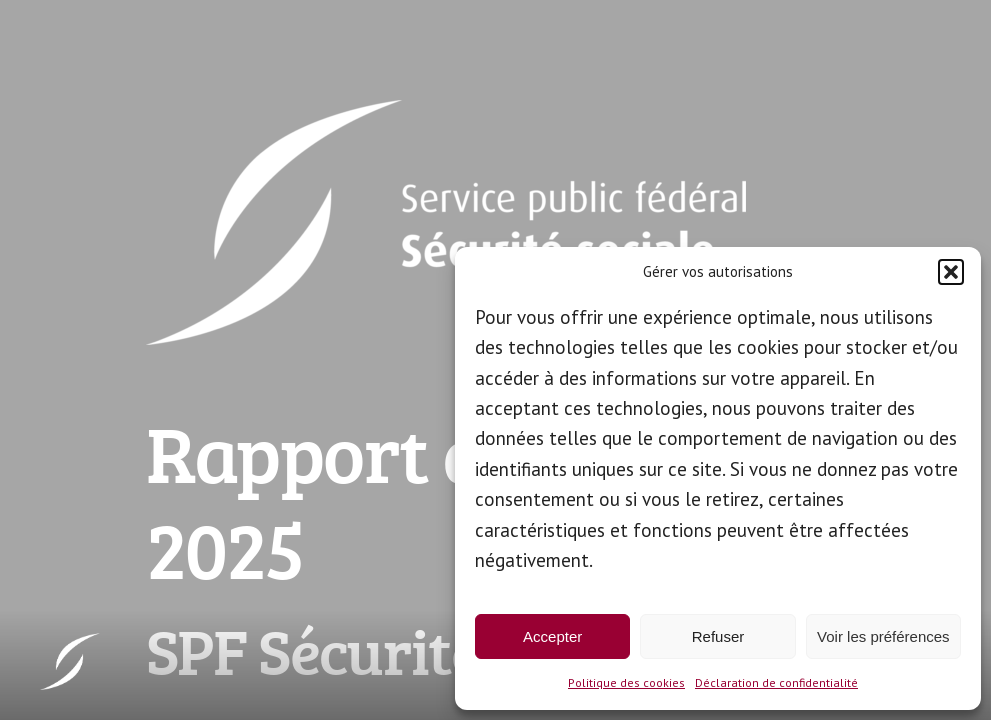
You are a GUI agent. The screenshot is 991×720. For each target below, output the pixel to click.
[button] (951, 272)
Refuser (718, 636)
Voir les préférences (883, 636)
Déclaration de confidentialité (776, 682)
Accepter (552, 636)
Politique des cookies (626, 682)
